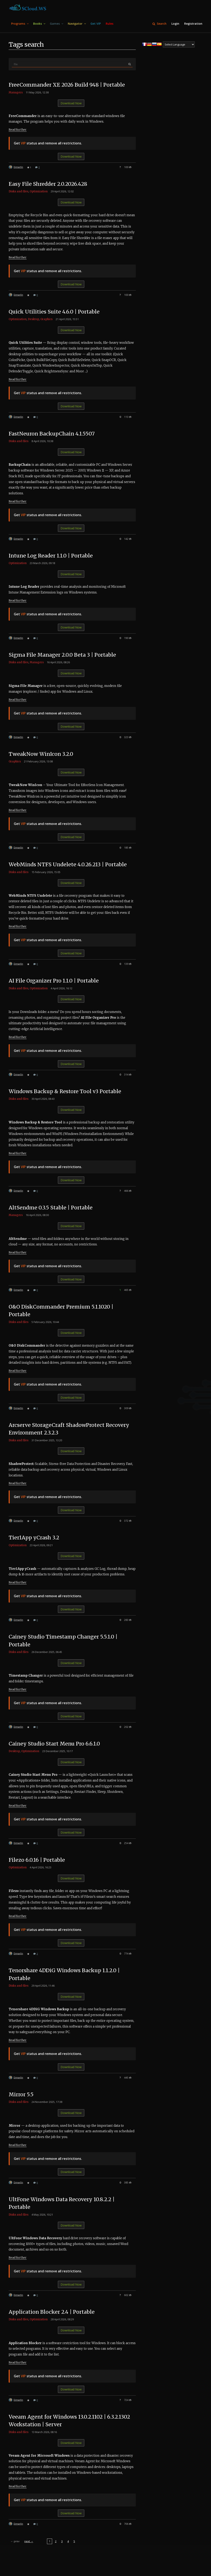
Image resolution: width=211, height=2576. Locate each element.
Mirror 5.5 (23, 2117)
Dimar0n (18, 174)
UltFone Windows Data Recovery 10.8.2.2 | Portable (71, 2226)
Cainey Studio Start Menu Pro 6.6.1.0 (62, 1766)
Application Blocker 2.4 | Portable (59, 2334)
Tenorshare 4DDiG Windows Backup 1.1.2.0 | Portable (63, 1997)
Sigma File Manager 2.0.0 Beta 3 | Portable (72, 662)
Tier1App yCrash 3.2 (39, 1560)
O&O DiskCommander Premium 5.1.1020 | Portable (71, 1333)
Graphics (46, 327)
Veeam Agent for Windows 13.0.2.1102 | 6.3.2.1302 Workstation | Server (66, 2443)
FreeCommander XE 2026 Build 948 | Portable (64, 88)
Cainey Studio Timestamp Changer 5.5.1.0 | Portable (70, 1663)
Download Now (71, 111)
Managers (16, 100)
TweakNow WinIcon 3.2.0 (47, 761)
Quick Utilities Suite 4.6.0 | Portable (62, 319)
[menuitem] (20, 23)
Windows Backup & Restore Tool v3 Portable (61, 1110)
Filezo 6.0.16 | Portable (42, 1882)
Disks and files (18, 199)
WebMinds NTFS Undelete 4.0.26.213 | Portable (65, 876)
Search (159, 24)
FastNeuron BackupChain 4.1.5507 (59, 441)
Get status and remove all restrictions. (48, 151)
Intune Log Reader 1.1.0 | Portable (58, 563)
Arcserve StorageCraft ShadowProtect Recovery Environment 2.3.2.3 (64, 1451)
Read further (18, 137)
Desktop (33, 327)
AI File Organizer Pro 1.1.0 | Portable (61, 996)
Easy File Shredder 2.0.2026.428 (56, 191)
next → (28, 2564)
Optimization (39, 199)
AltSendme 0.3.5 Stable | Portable (58, 1230)
